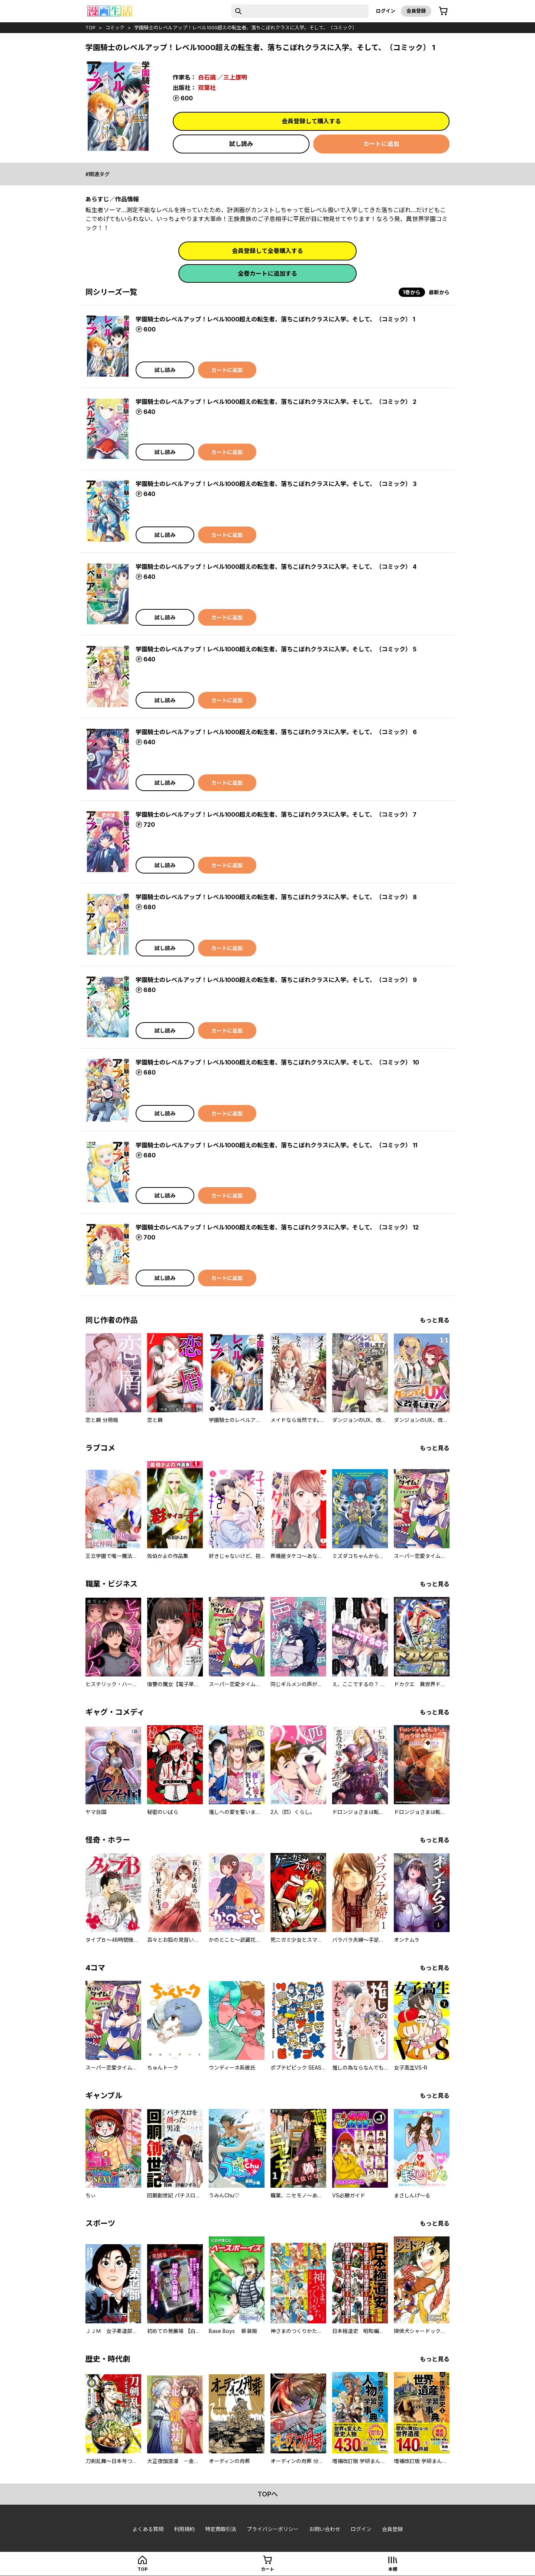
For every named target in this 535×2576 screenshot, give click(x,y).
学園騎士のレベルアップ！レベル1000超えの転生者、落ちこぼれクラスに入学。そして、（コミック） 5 (276, 649)
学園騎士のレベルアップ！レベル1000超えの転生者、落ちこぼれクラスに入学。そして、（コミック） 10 (277, 1062)
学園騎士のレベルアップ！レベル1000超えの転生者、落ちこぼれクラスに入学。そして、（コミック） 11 (276, 1145)
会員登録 (416, 11)
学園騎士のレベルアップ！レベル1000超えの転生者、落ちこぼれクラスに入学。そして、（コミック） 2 (276, 401)
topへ (267, 2494)
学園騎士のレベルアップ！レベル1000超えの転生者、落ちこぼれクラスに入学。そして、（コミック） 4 (276, 566)
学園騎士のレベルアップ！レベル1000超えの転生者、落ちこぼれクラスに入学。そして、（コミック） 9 (276, 980)
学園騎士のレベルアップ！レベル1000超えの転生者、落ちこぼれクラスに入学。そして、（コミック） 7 (276, 814)
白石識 (207, 77)
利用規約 (184, 2529)
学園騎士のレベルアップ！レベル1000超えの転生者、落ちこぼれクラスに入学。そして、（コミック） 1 (275, 319)
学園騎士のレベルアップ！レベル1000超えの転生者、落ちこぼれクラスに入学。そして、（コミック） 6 (276, 732)
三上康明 (235, 77)
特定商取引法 (220, 2529)
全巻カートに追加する (267, 273)
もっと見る (435, 1320)
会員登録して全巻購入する (267, 251)
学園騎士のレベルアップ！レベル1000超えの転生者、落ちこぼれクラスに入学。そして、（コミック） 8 (276, 897)
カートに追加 (381, 144)
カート (267, 2569)
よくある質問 (147, 2529)
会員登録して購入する (311, 121)
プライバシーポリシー (273, 2529)
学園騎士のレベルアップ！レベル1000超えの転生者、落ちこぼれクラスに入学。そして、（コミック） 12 (277, 1227)
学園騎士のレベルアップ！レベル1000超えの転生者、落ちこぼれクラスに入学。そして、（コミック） (245, 27)
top (90, 27)
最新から (439, 292)
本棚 (392, 2569)
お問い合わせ (324, 2529)
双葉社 (207, 87)
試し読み (241, 144)
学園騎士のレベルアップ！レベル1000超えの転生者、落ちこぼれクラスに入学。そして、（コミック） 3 (276, 483)
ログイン (385, 11)
